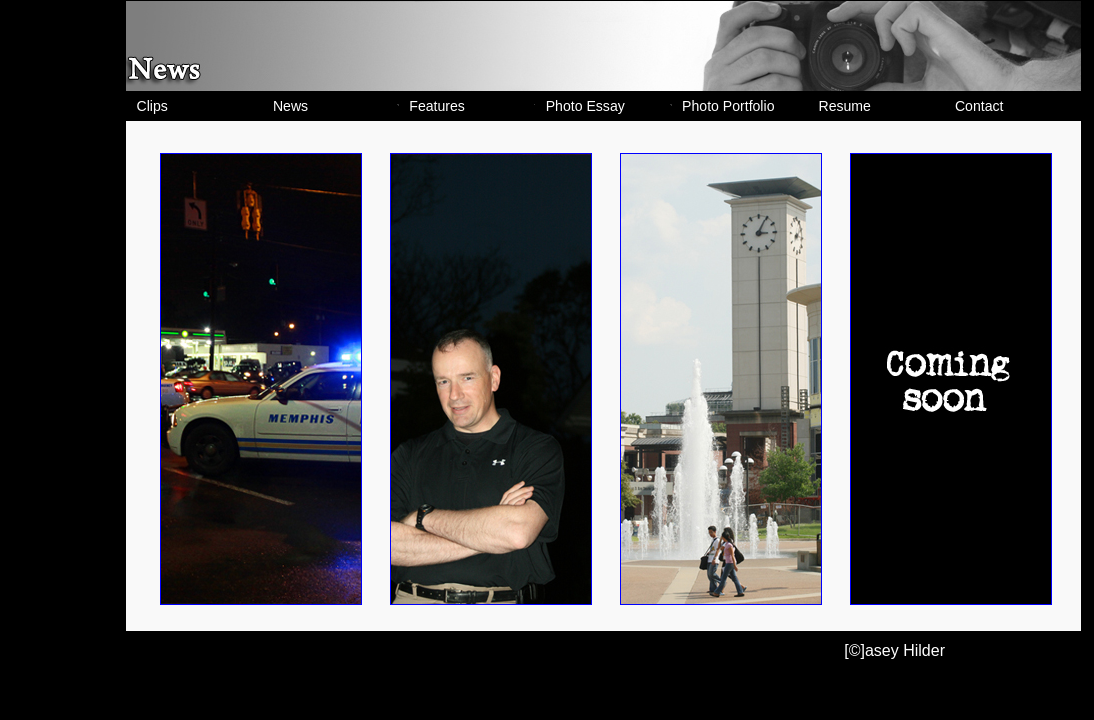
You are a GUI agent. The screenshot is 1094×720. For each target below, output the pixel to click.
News (290, 106)
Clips (152, 106)
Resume (845, 106)
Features (437, 106)
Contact (979, 106)
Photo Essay (585, 106)
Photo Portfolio (728, 106)
